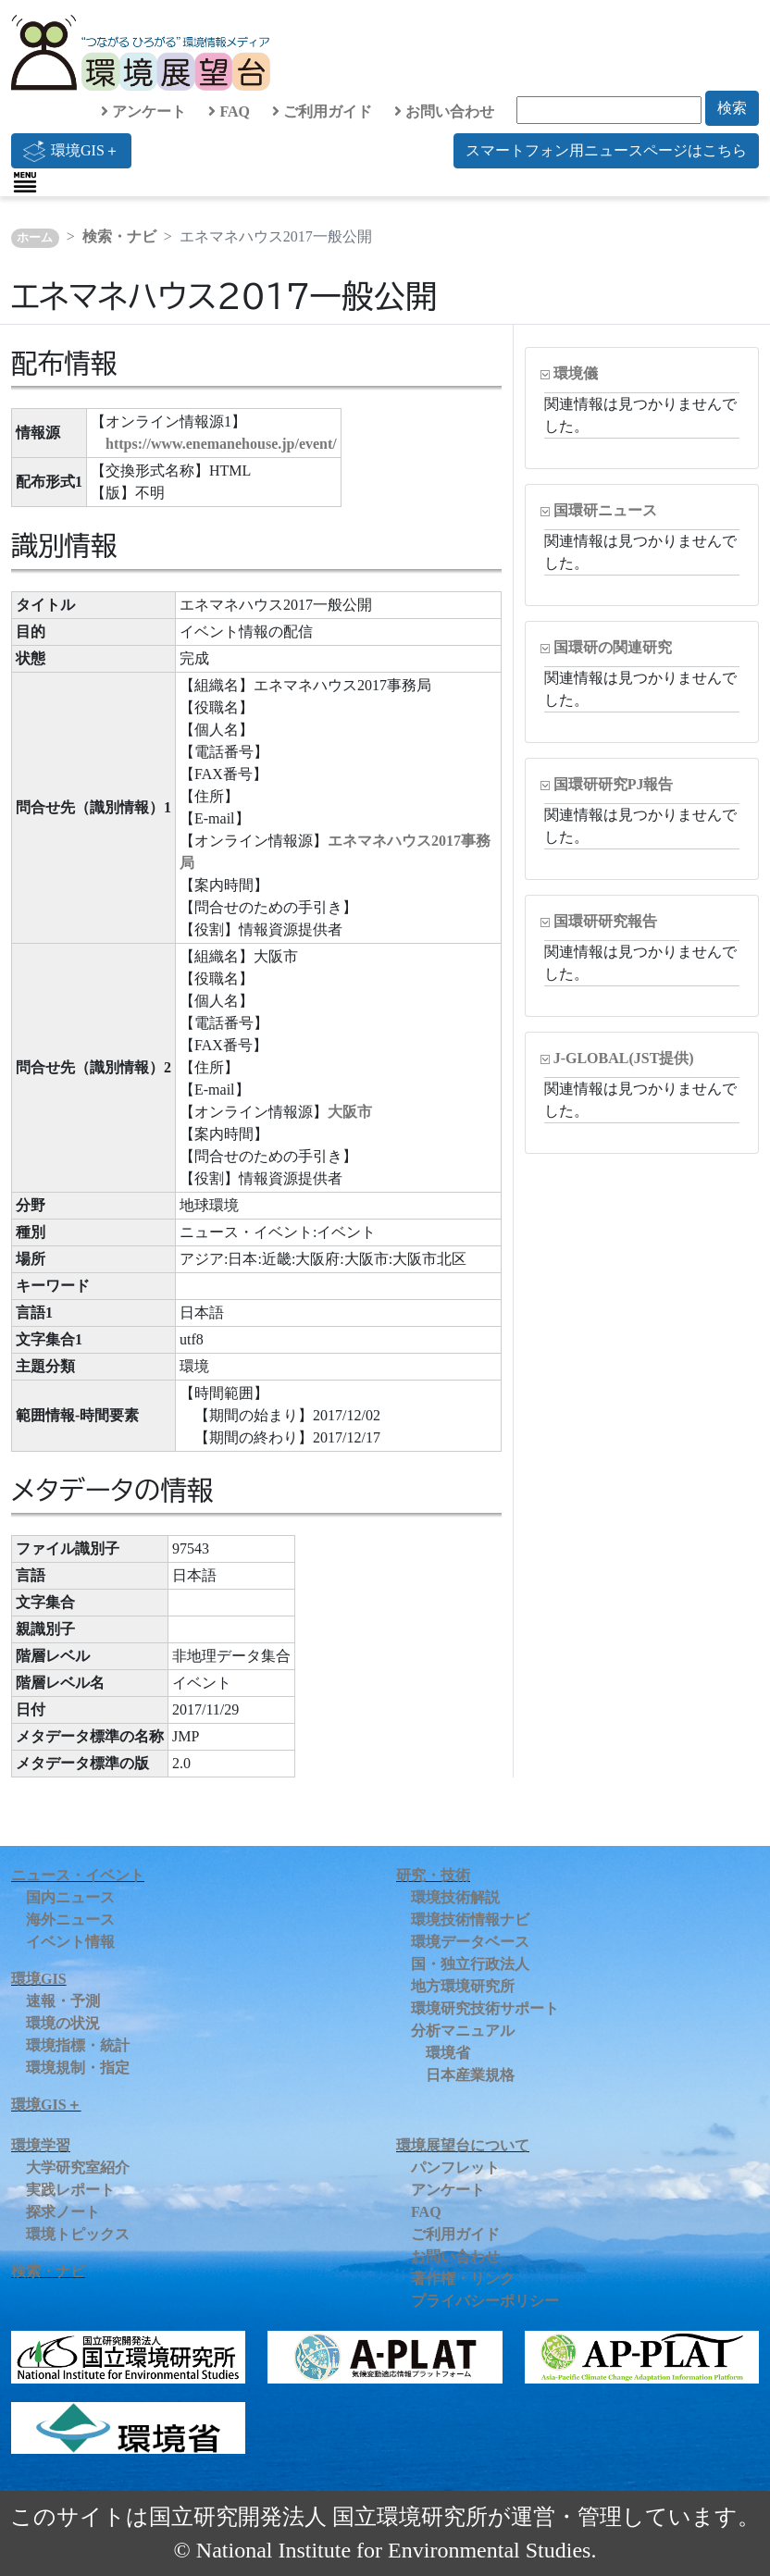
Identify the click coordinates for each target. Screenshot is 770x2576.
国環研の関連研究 (612, 647)
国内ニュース (70, 1897)
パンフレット (455, 2167)
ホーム (35, 237)
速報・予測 (63, 2001)
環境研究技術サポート (485, 2008)
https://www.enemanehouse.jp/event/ (221, 444)
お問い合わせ (444, 111)
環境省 (448, 2053)
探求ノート (63, 2212)
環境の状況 (63, 2023)
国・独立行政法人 (470, 1964)
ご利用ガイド (322, 111)
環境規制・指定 (78, 2067)
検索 (732, 108)
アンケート (143, 111)
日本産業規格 (470, 2075)
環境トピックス (78, 2234)
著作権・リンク (463, 2278)
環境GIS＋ (71, 151)
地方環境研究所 (463, 1986)
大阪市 (350, 1112)
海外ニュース (70, 1919)
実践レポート (70, 2190)
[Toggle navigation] (25, 182)
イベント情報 (70, 1942)
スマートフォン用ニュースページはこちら (606, 150)
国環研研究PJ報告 (613, 784)
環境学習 (40, 2145)
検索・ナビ (119, 236)
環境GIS (39, 1979)
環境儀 (575, 373)
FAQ (229, 111)
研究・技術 (433, 1875)
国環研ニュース (605, 510)
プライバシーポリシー (485, 2301)
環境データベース (470, 1942)
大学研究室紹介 (78, 2167)
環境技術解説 (455, 1897)
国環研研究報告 (605, 921)
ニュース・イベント (77, 1875)
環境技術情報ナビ (470, 1919)
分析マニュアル (463, 2030)
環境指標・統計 (78, 2045)
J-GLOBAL (623, 1058)
